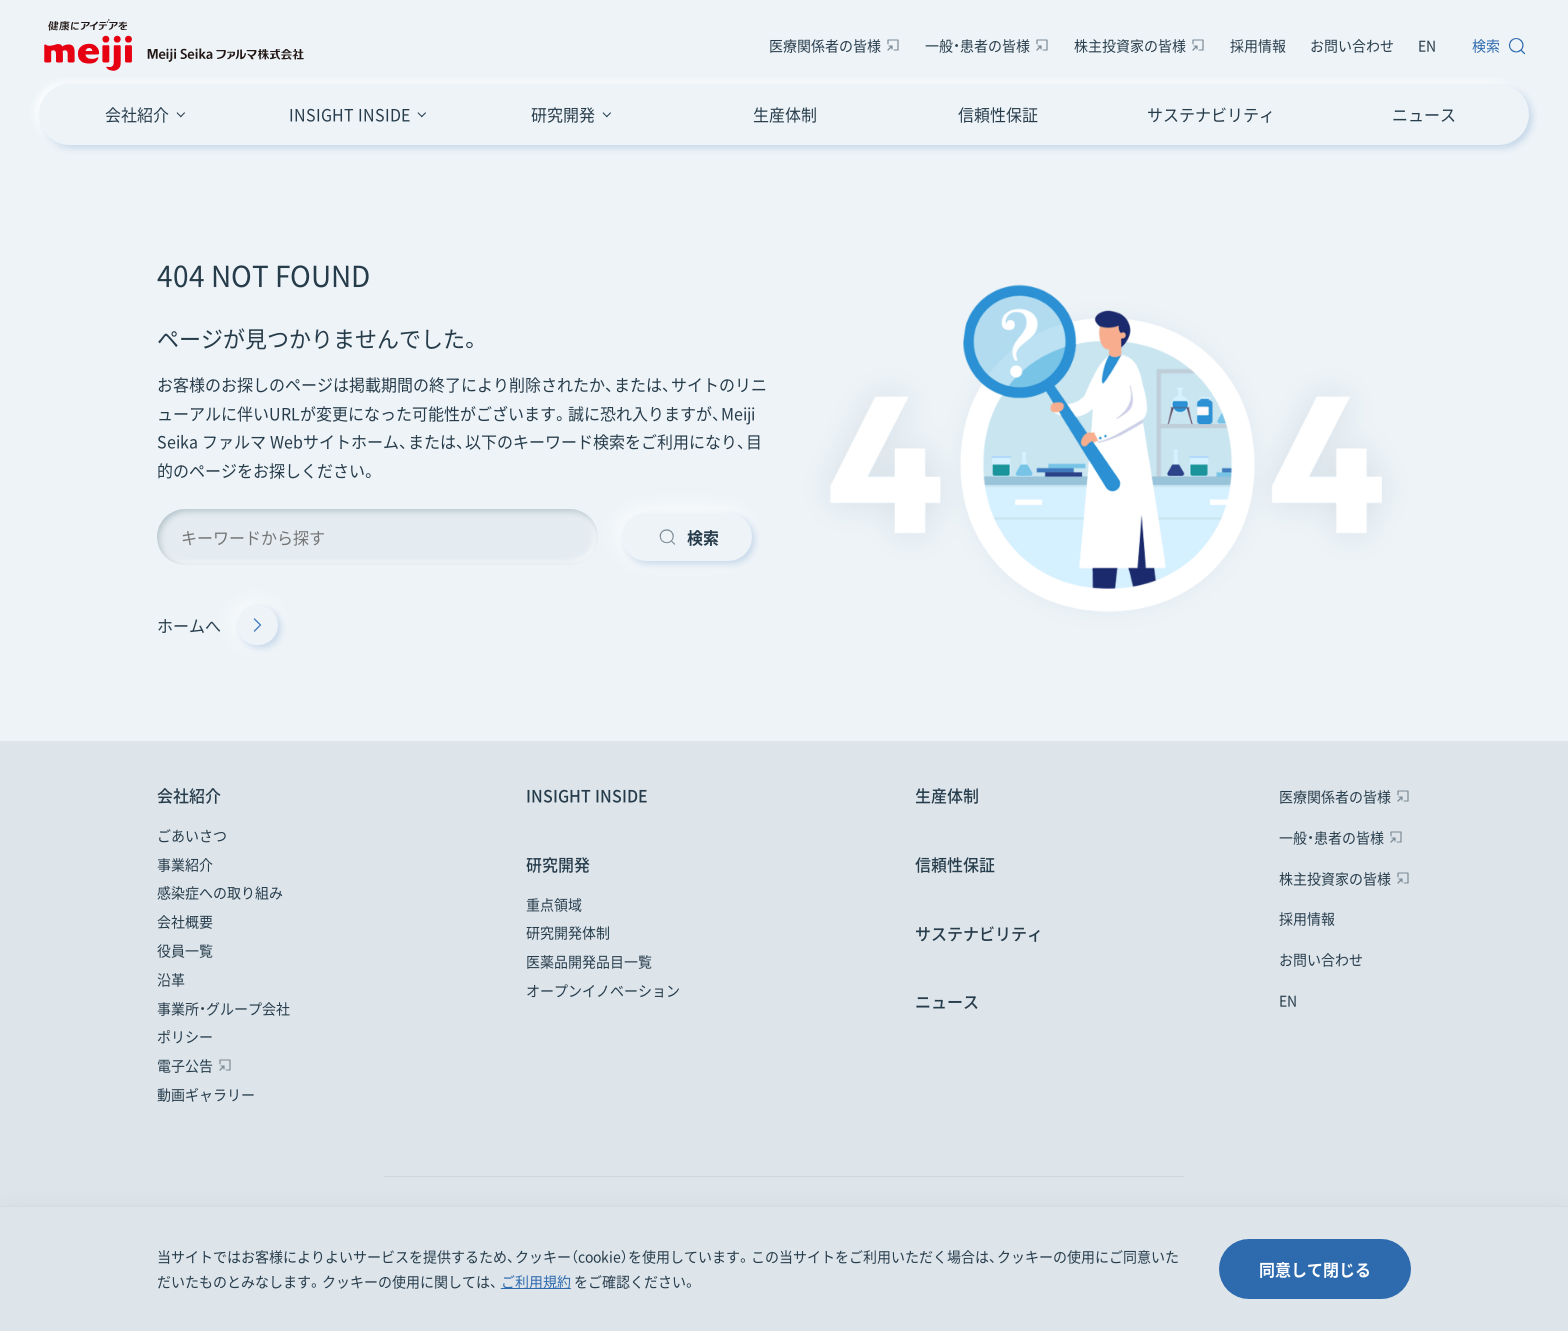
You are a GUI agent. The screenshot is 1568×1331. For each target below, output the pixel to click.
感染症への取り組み (220, 892)
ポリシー (185, 1036)
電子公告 (185, 1065)
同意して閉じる (1315, 1269)
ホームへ (217, 625)
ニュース (1424, 114)
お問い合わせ (1352, 45)
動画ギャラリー (206, 1094)
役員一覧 (185, 950)
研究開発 (558, 864)
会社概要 (185, 921)
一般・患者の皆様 (977, 45)
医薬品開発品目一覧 (589, 961)
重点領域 (554, 904)
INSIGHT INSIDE (587, 795)
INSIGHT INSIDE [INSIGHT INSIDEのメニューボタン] (349, 114)
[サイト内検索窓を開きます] (1494, 46)
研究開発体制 (568, 932)
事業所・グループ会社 (223, 1008)
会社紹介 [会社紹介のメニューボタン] (137, 114)
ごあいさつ (192, 835)
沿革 (171, 979)
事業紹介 (185, 864)
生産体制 (785, 114)
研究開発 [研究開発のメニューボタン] (563, 114)
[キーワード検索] (377, 537)
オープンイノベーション (603, 990)
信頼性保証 (998, 114)
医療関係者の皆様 (825, 45)
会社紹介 (189, 795)
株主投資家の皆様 (1130, 45)
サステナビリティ (1211, 114)
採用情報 (1258, 45)
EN (1427, 45)
